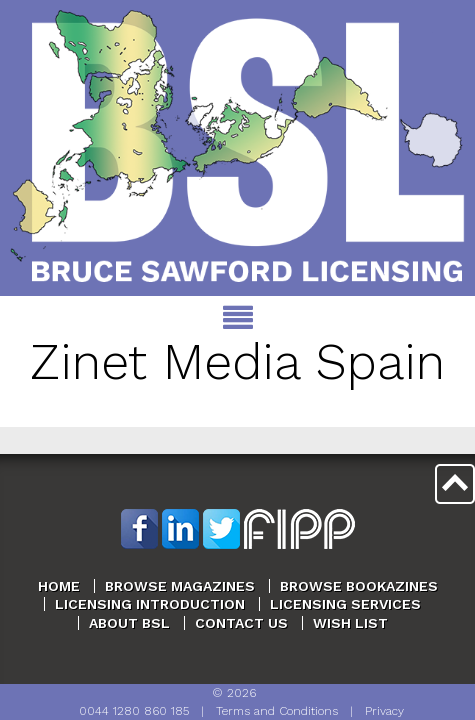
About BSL (129, 623)
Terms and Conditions (277, 711)
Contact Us (241, 623)
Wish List (350, 623)
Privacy (384, 711)
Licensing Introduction (150, 604)
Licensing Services (345, 604)
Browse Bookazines (359, 586)
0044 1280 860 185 (134, 711)
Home (59, 586)
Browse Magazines (180, 586)
